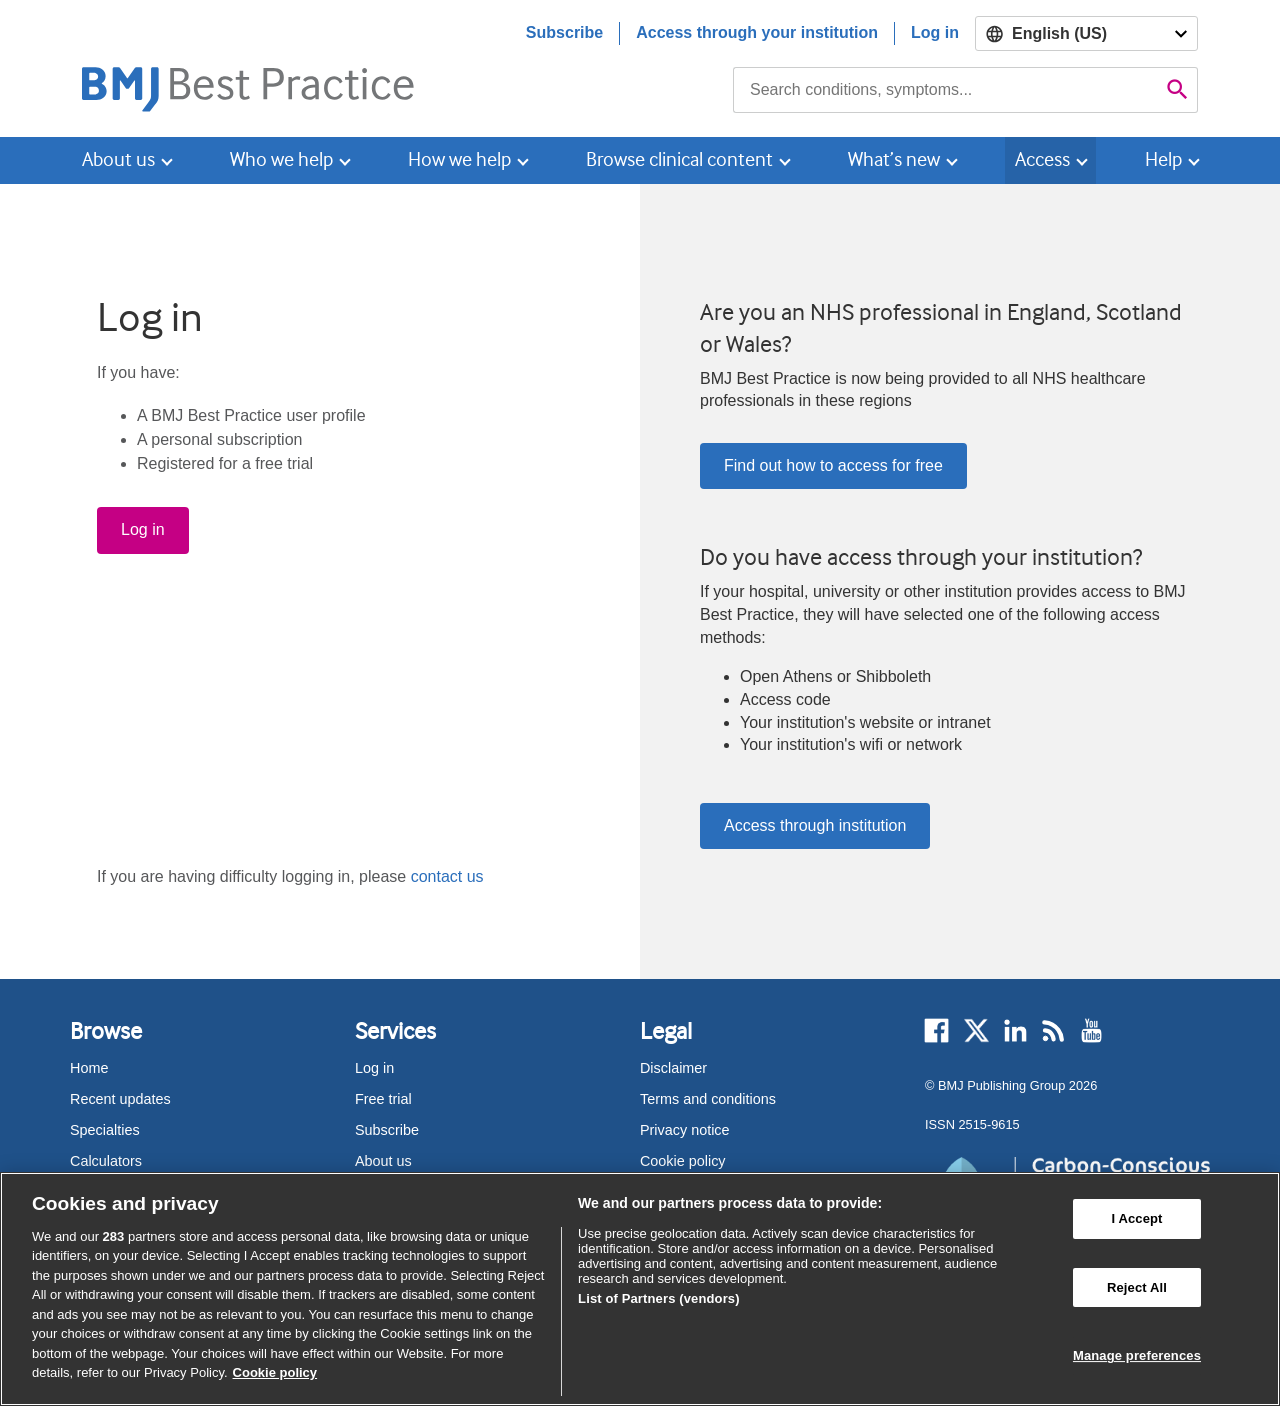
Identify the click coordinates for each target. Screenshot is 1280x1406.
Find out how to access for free (833, 465)
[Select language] (1086, 33)
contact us (447, 876)
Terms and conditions (708, 1099)
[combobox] (945, 90)
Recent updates (120, 1099)
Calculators (106, 1161)
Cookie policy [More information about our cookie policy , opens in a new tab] (275, 1372)
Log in (935, 32)
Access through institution (815, 825)
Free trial (383, 1099)
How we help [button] (459, 159)
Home (89, 1068)
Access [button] (1042, 159)
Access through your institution (757, 32)
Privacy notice (685, 1130)
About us (383, 1161)
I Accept (1136, 1218)
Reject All (1137, 1287)
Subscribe (564, 32)
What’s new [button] (894, 159)
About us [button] (118, 159)
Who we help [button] (281, 159)
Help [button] (1163, 159)
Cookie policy (683, 1161)
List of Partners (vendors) (659, 1298)
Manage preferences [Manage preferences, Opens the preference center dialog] (1137, 1355)
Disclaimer (673, 1068)
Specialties (105, 1130)
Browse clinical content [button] (679, 159)
